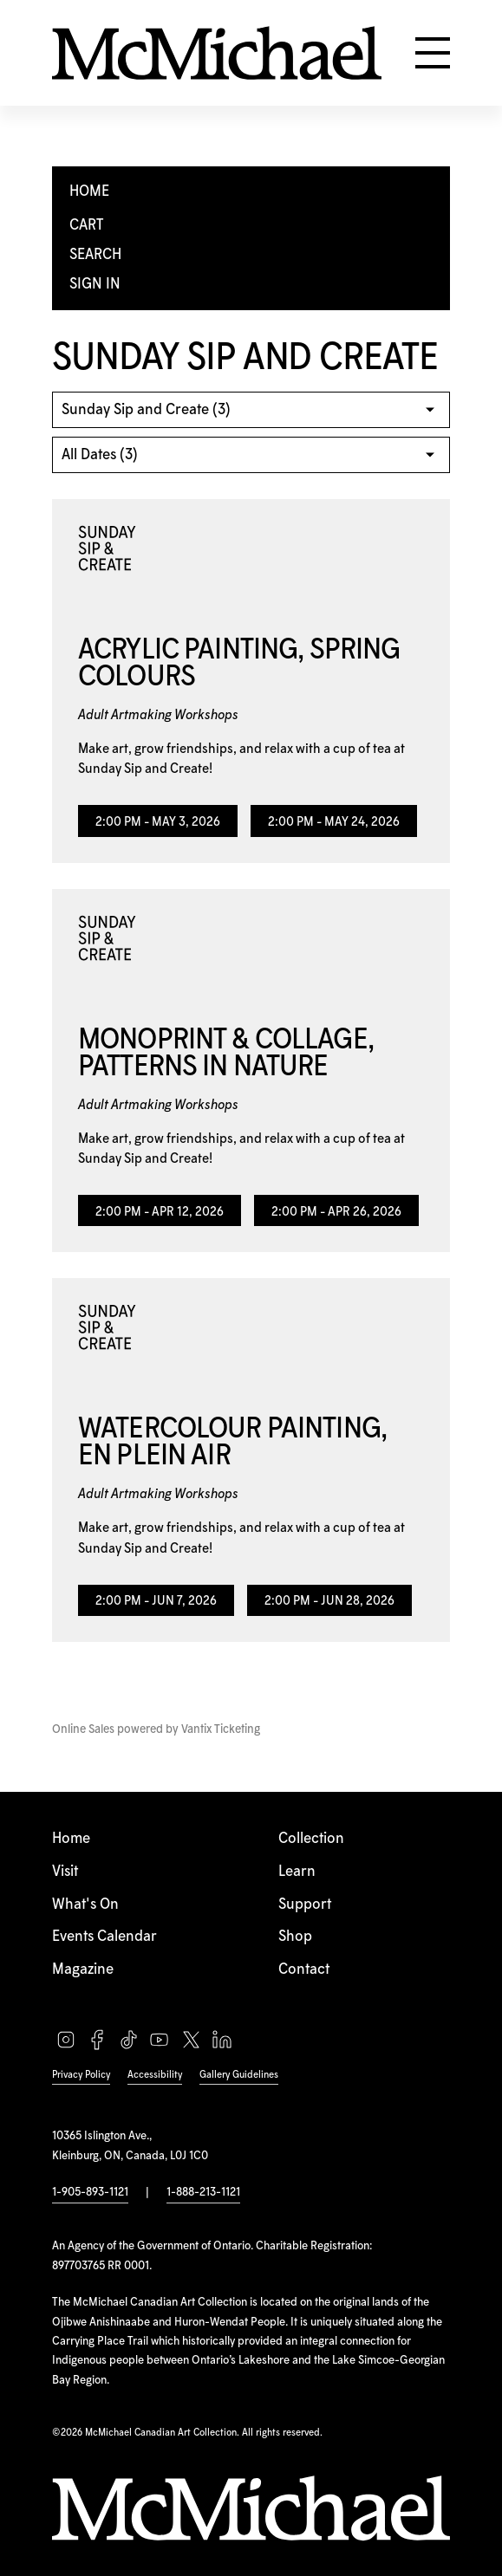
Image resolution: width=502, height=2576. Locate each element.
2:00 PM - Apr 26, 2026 (336, 1212)
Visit (65, 1871)
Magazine (83, 1969)
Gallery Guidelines (238, 2075)
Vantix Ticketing (220, 1729)
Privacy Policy (81, 2075)
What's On (85, 1904)
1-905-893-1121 (90, 2192)
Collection (311, 1838)
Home (71, 1838)
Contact (303, 1969)
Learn (297, 1871)
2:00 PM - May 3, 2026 (157, 822)
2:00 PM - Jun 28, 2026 (329, 1601)
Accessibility (154, 2075)
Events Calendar (104, 1936)
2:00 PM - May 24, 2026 (334, 822)
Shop (295, 1936)
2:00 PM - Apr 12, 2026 (159, 1212)
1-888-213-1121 (203, 2192)
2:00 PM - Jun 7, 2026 (156, 1601)
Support (304, 1904)
